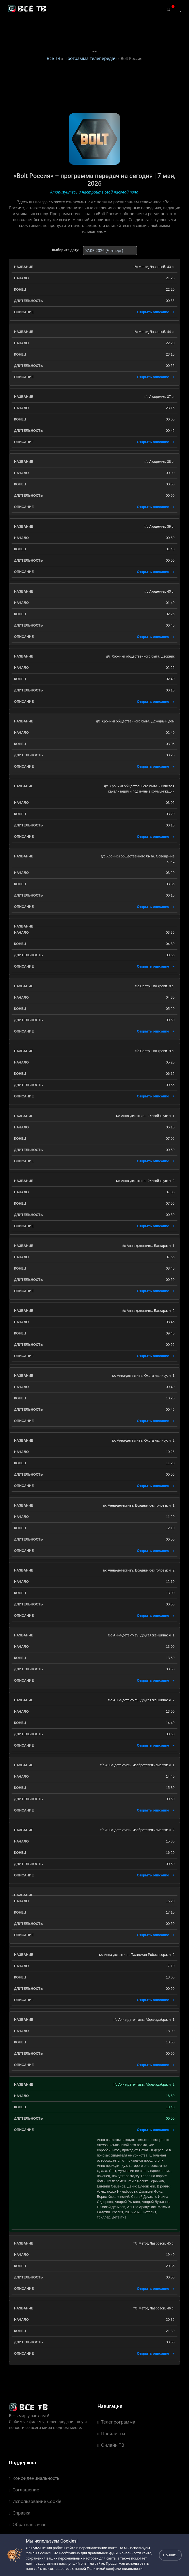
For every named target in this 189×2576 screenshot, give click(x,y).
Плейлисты (111, 2433)
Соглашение (24, 2490)
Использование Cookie (35, 2501)
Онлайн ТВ (110, 2445)
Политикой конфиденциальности (114, 2568)
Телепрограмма (116, 2422)
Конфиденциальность (34, 2478)
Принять (170, 2555)
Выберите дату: (65, 249)
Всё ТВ (53, 58)
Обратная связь (28, 2524)
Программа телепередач (90, 58)
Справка (20, 2513)
